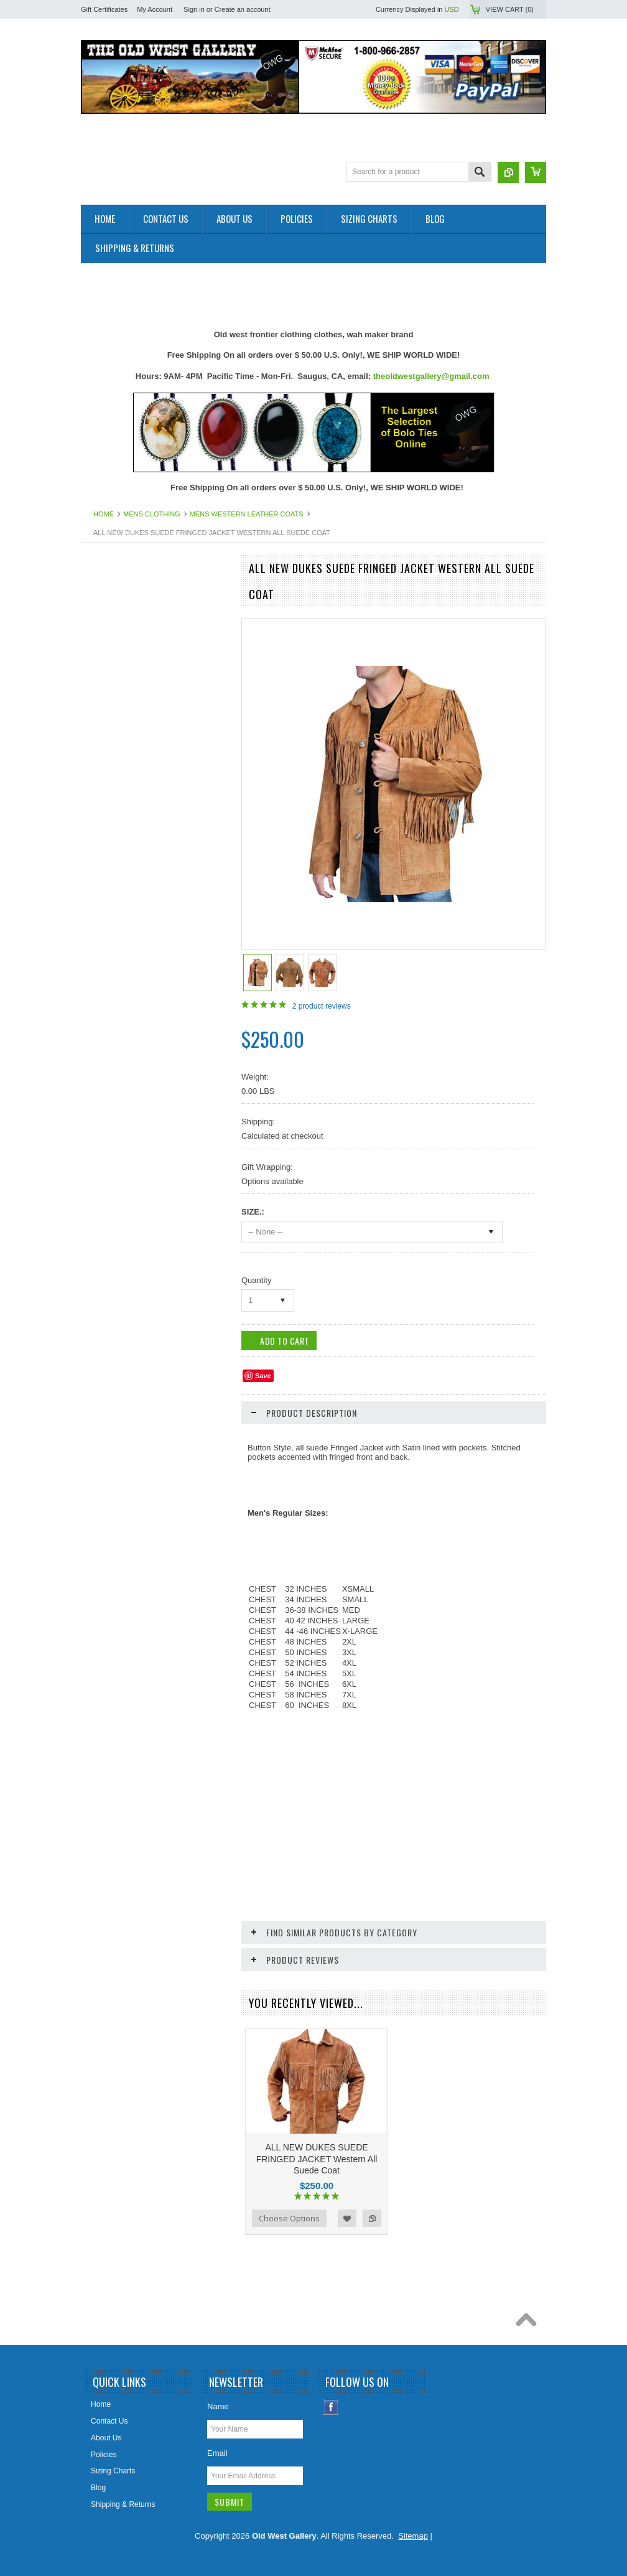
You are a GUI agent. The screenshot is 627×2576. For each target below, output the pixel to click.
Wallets (100, 1224)
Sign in (194, 9)
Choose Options (289, 2218)
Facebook (331, 2407)
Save (263, 1375)
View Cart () (510, 9)
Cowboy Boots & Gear (125, 781)
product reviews (321, 1006)
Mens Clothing (151, 514)
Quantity (256, 1280)
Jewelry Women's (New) (128, 929)
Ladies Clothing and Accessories (141, 950)
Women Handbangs (121, 1182)
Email (217, 2453)
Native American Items (125, 1013)
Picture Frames (113, 1077)
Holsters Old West (117, 866)
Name (218, 2406)
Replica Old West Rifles (127, 1140)
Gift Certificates (104, 9)
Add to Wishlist (347, 2218)
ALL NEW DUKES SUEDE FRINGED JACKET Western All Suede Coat (317, 2158)
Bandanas (104, 676)
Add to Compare (372, 2218)
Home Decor (108, 887)
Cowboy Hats (110, 802)
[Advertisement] (307, 291)
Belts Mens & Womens (125, 697)
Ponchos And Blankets (125, 1098)
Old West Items (113, 1034)
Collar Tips (105, 761)
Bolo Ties (103, 739)
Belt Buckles (108, 718)
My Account (154, 9)
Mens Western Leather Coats (247, 514)
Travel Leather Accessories (132, 1203)
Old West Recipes (117, 634)
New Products (111, 613)
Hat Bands (105, 823)
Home (103, 514)
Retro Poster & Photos (125, 1161)
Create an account (243, 9)
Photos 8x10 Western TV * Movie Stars (152, 1056)
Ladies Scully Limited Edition (135, 971)
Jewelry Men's (111, 908)
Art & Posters (110, 655)
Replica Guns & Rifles (124, 1119)
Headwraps (107, 845)
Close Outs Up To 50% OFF (134, 591)
